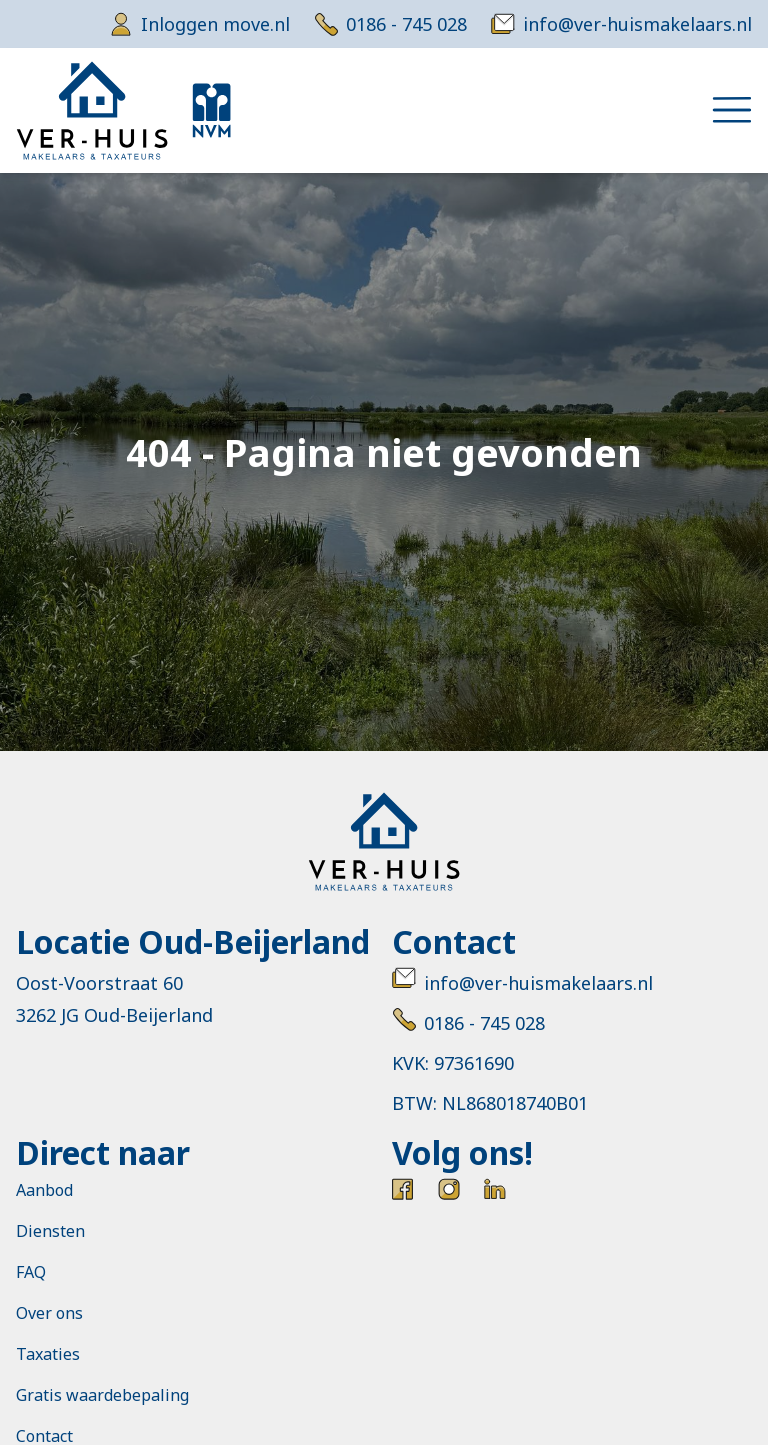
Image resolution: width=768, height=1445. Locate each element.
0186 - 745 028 (468, 1023)
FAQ (31, 1272)
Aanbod (44, 1190)
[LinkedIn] (495, 1188)
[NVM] (211, 110)
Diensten (50, 1231)
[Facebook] (403, 1189)
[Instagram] (449, 1189)
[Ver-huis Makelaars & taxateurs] (92, 110)
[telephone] (390, 24)
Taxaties (48, 1354)
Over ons (49, 1313)
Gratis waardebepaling (102, 1395)
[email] (621, 24)
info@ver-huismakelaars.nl (522, 983)
